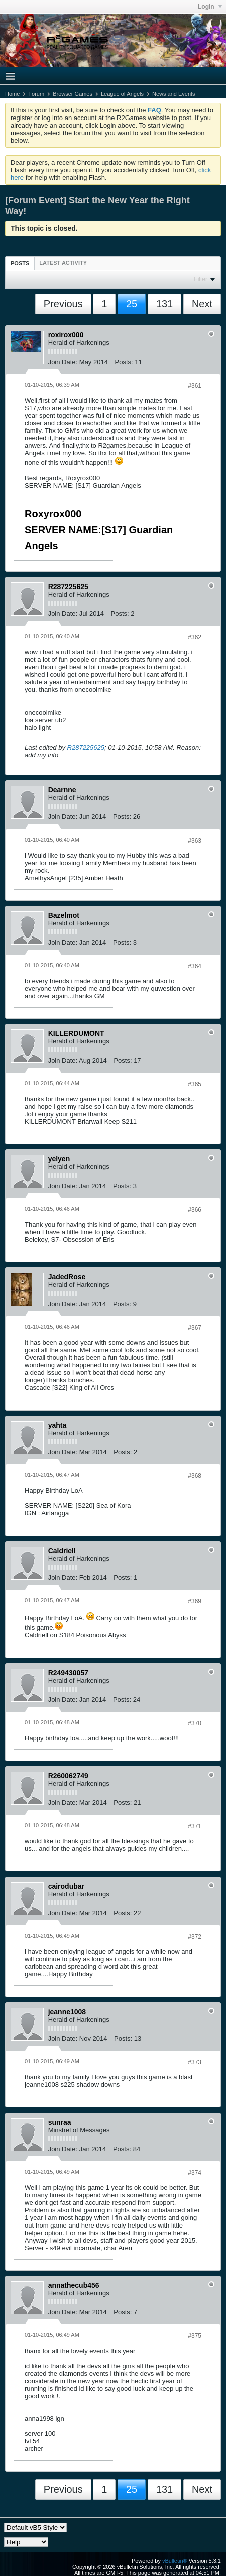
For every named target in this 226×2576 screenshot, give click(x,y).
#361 (194, 385)
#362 (194, 637)
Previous (63, 303)
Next (202, 303)
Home (12, 94)
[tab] (20, 263)
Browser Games (72, 94)
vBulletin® (174, 2561)
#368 (194, 1475)
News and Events (173, 94)
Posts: (124, 362)
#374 (194, 2172)
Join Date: (63, 362)
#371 (194, 1826)
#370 (194, 1723)
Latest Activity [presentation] (63, 263)
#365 (194, 1084)
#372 (194, 1936)
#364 (194, 966)
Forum (36, 94)
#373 (194, 2062)
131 (164, 303)
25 (131, 303)
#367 (194, 1327)
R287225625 (85, 747)
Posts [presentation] (20, 263)
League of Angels (122, 94)
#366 (194, 1209)
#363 (194, 840)
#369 (194, 1601)
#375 (194, 2335)
